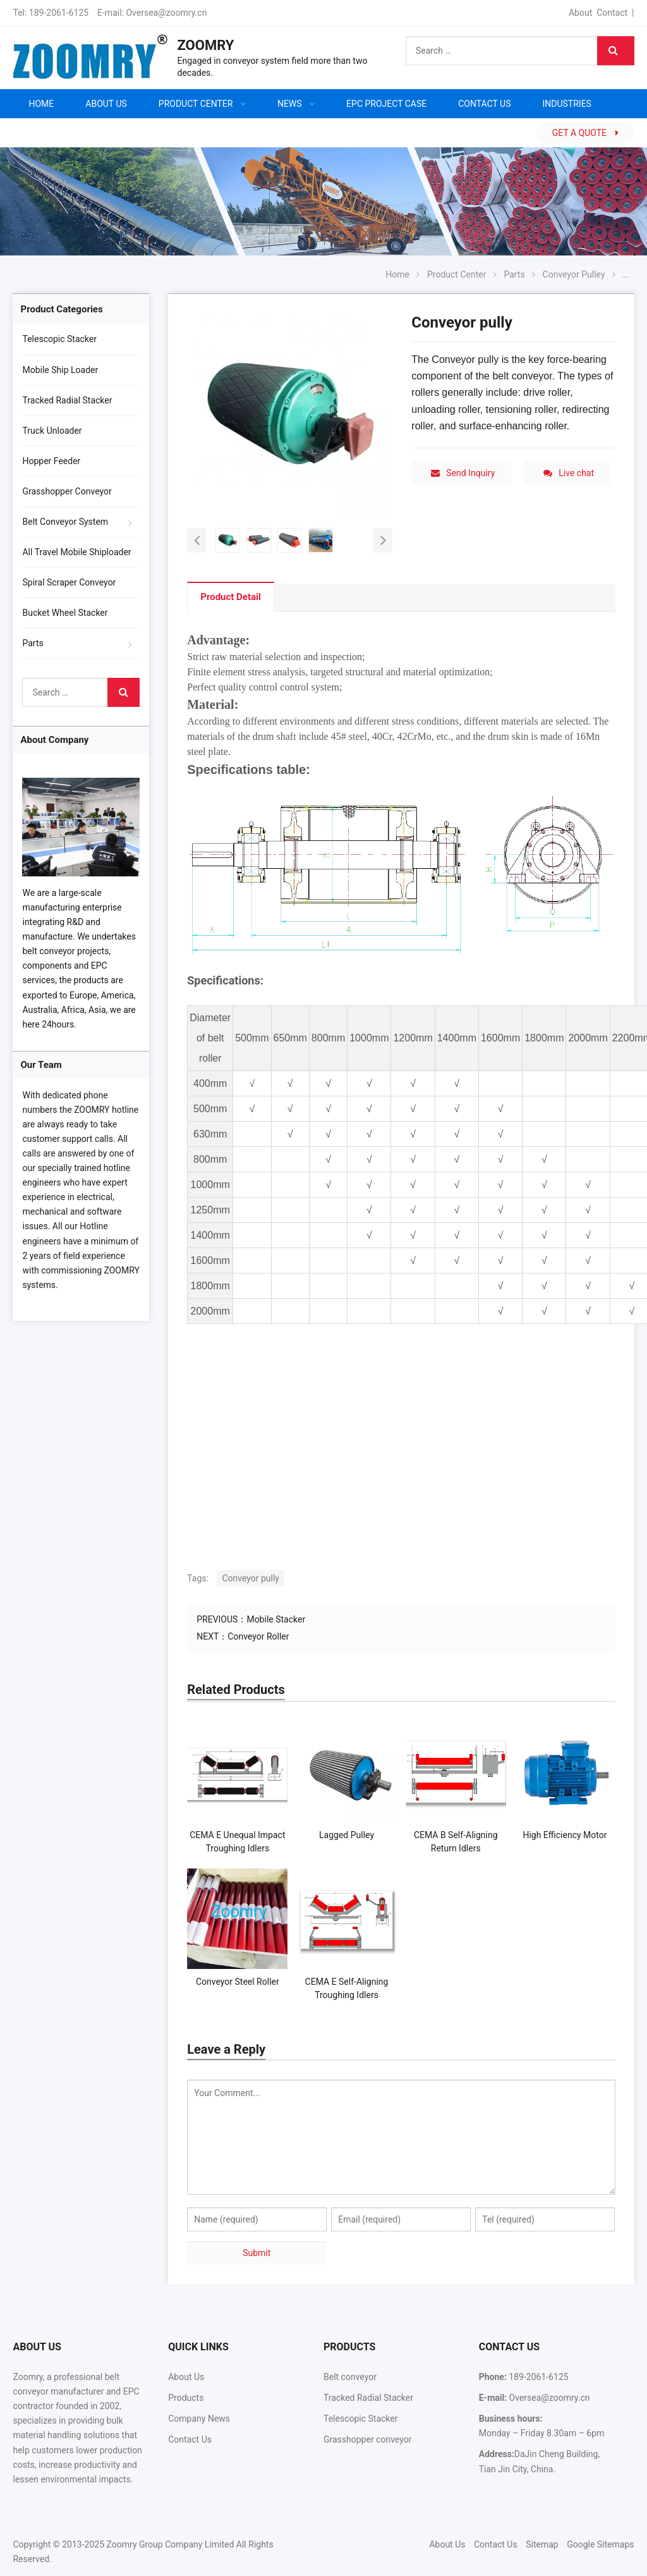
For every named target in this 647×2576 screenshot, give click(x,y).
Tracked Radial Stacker (67, 400)
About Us (186, 2377)
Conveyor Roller (258, 1636)
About (580, 13)
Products (185, 2398)
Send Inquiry (463, 473)
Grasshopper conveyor (367, 2439)
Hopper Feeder (51, 461)
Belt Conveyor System (65, 522)
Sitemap (542, 2544)
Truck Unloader (52, 431)
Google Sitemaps (600, 2544)
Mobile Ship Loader (60, 370)
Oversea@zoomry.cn (166, 13)
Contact (611, 13)
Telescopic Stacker (59, 339)
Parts (32, 643)
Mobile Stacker (275, 1619)
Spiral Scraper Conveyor (69, 582)
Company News (199, 2418)
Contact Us (190, 2439)
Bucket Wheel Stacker (64, 613)
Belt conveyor (350, 2377)
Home (41, 104)
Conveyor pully (250, 1578)
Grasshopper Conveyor (66, 491)
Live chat (568, 473)
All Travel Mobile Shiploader (76, 552)
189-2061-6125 (58, 13)
